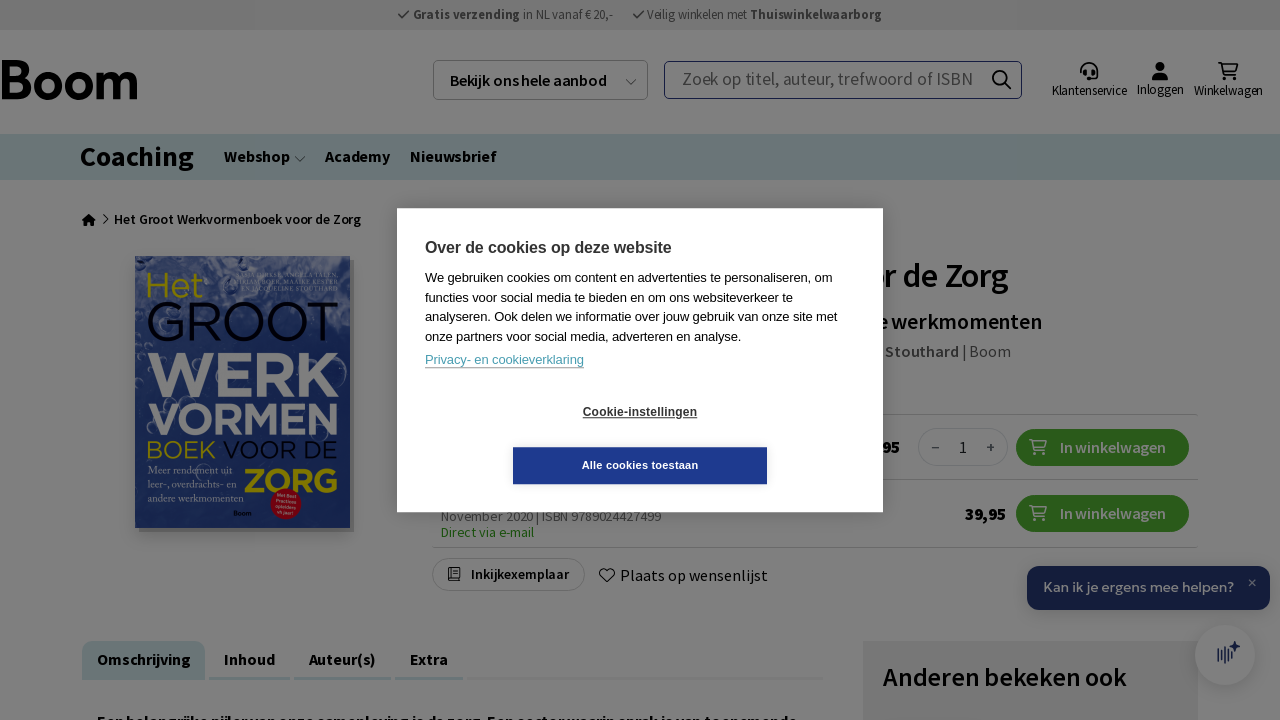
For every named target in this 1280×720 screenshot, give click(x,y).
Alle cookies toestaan (759, 438)
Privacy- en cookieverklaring (504, 386)
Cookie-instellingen (521, 439)
